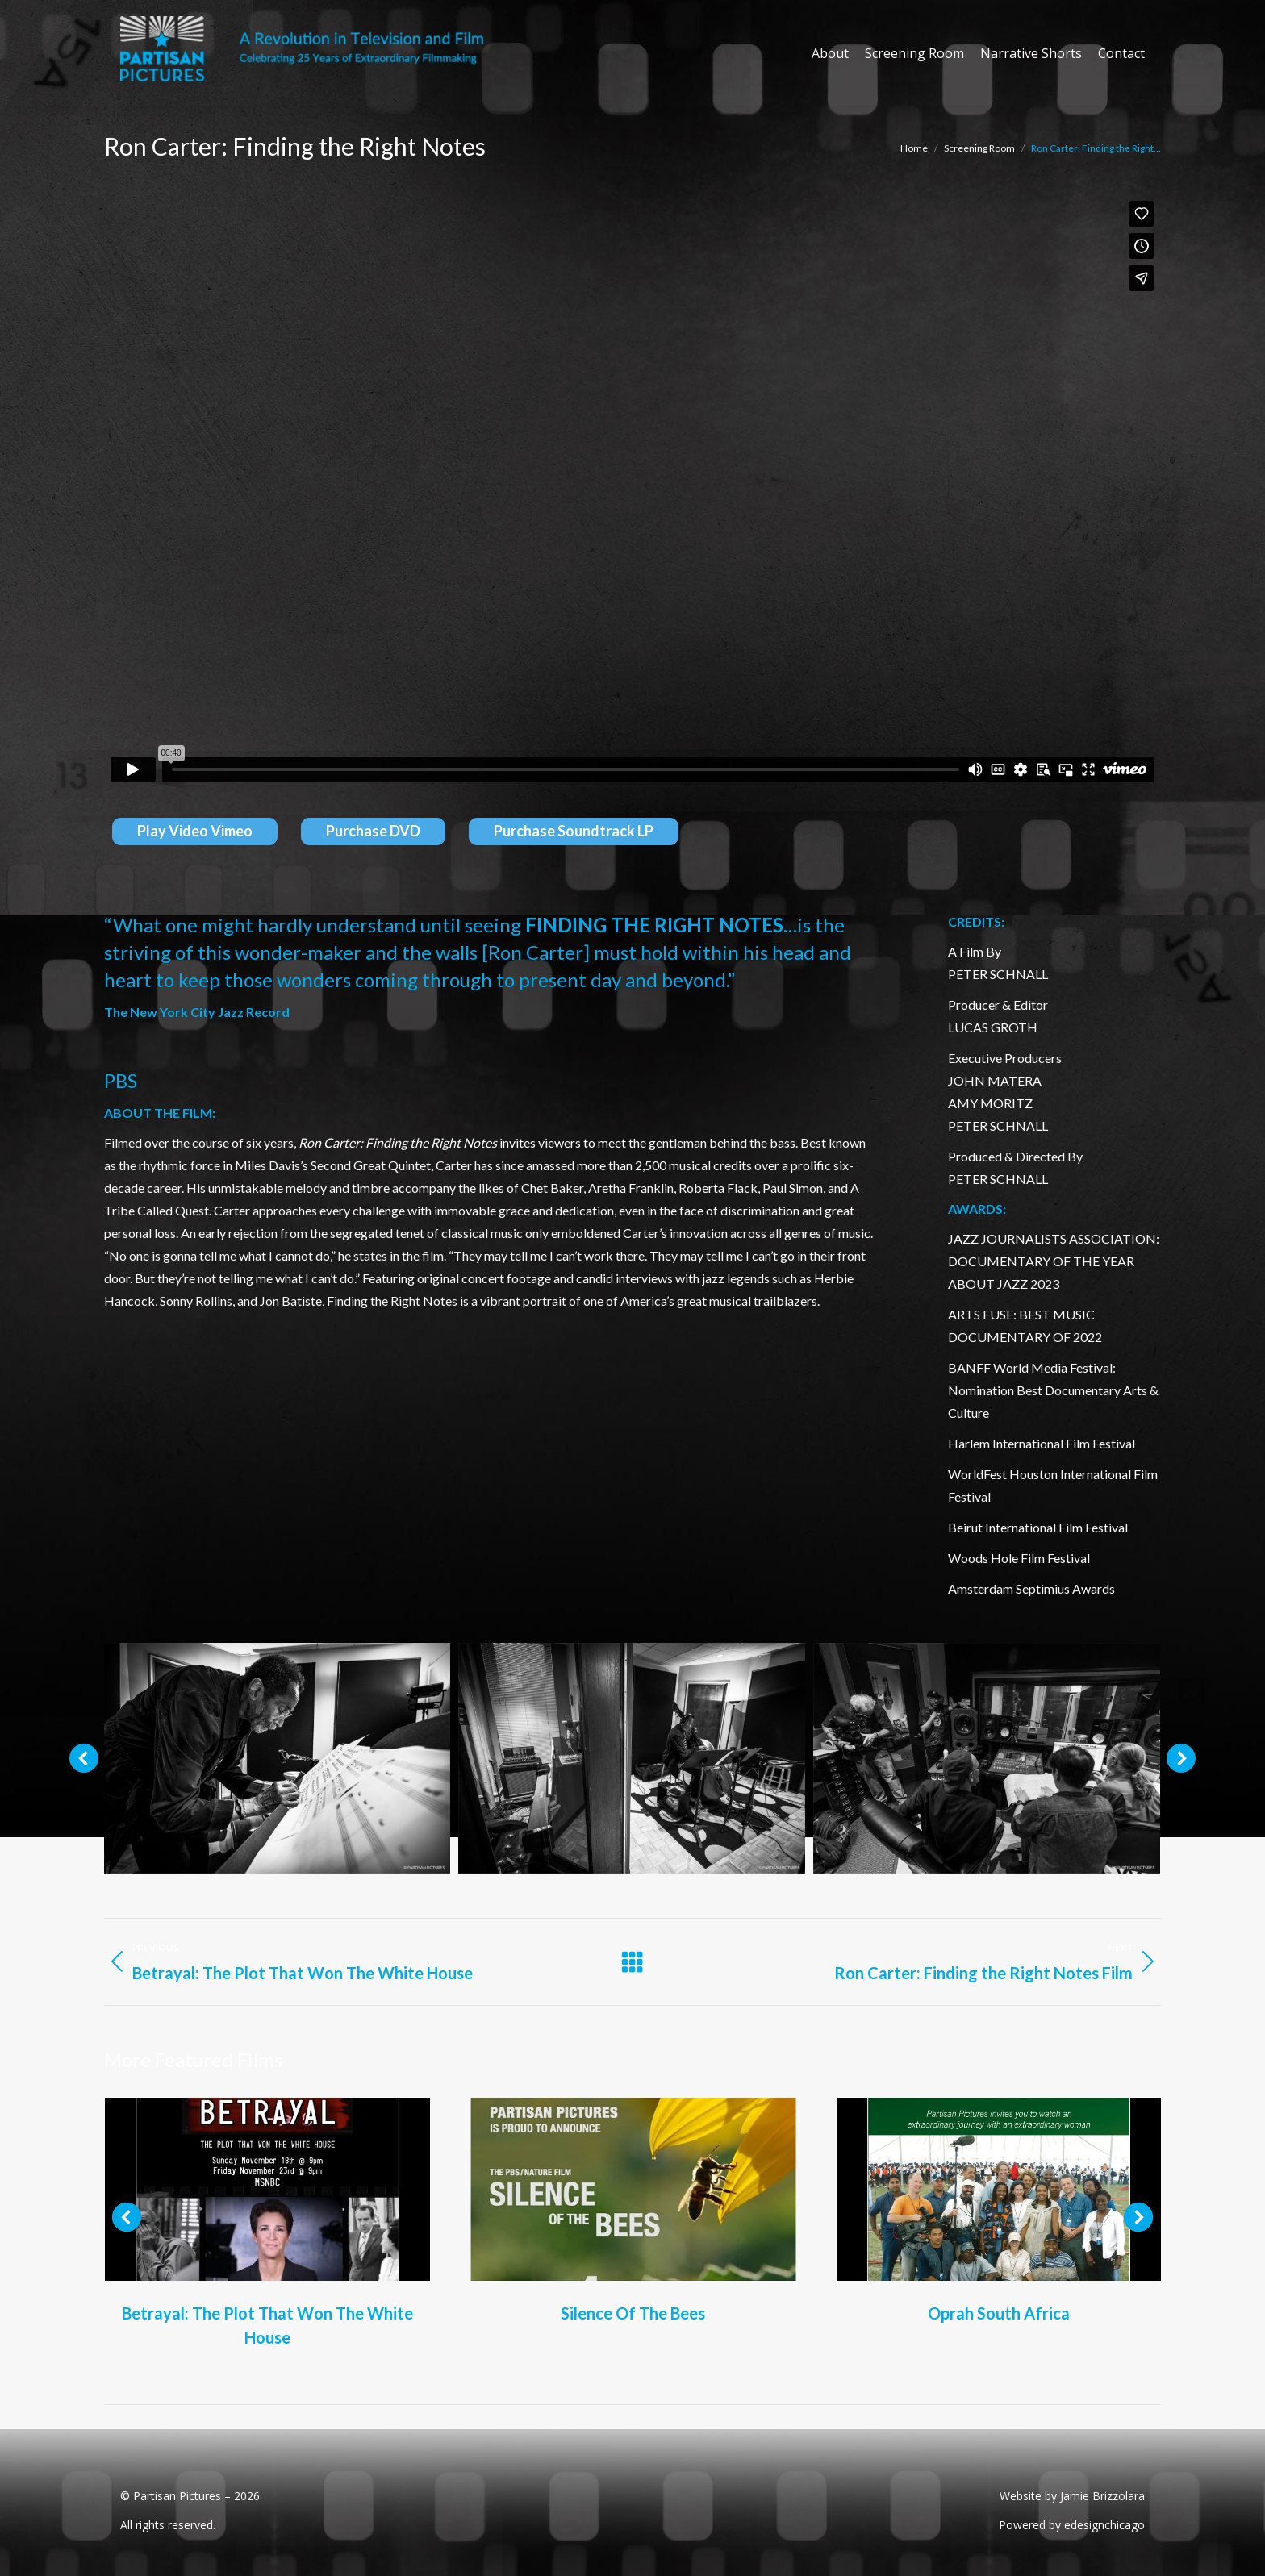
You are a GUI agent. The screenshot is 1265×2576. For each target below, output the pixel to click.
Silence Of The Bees (633, 2313)
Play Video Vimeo (195, 831)
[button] (83, 1758)
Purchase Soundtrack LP (573, 831)
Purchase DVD (373, 831)
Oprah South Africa (999, 2313)
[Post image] (267, 2189)
